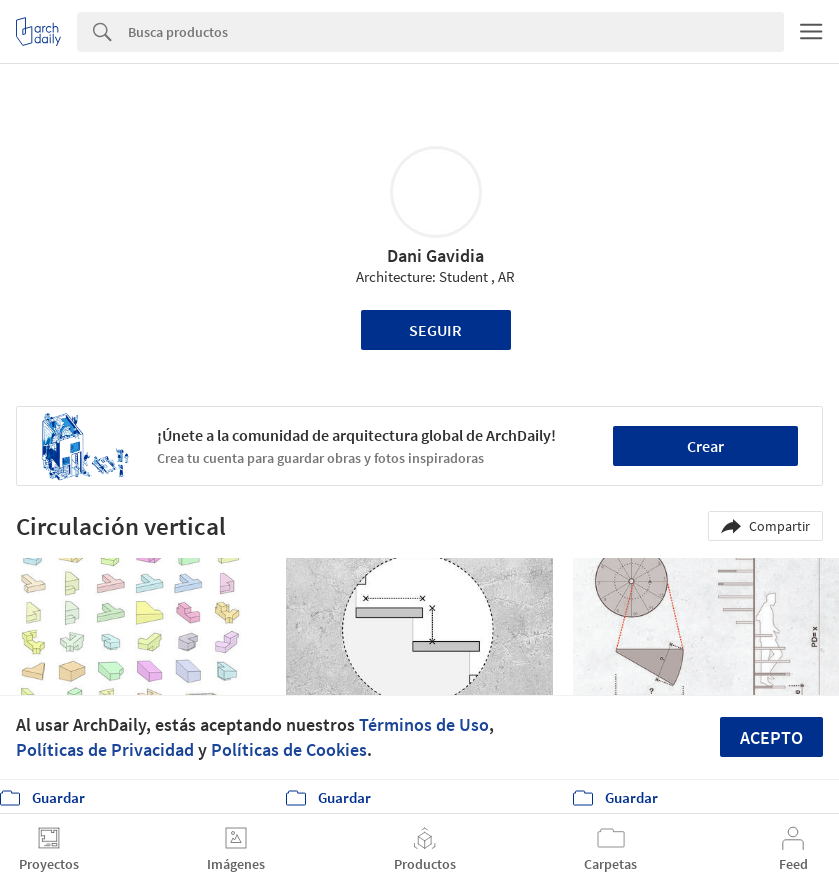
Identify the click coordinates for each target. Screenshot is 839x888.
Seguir (435, 330)
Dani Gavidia (435, 255)
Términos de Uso (424, 724)
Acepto (771, 737)
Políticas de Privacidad (105, 749)
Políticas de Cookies (289, 749)
